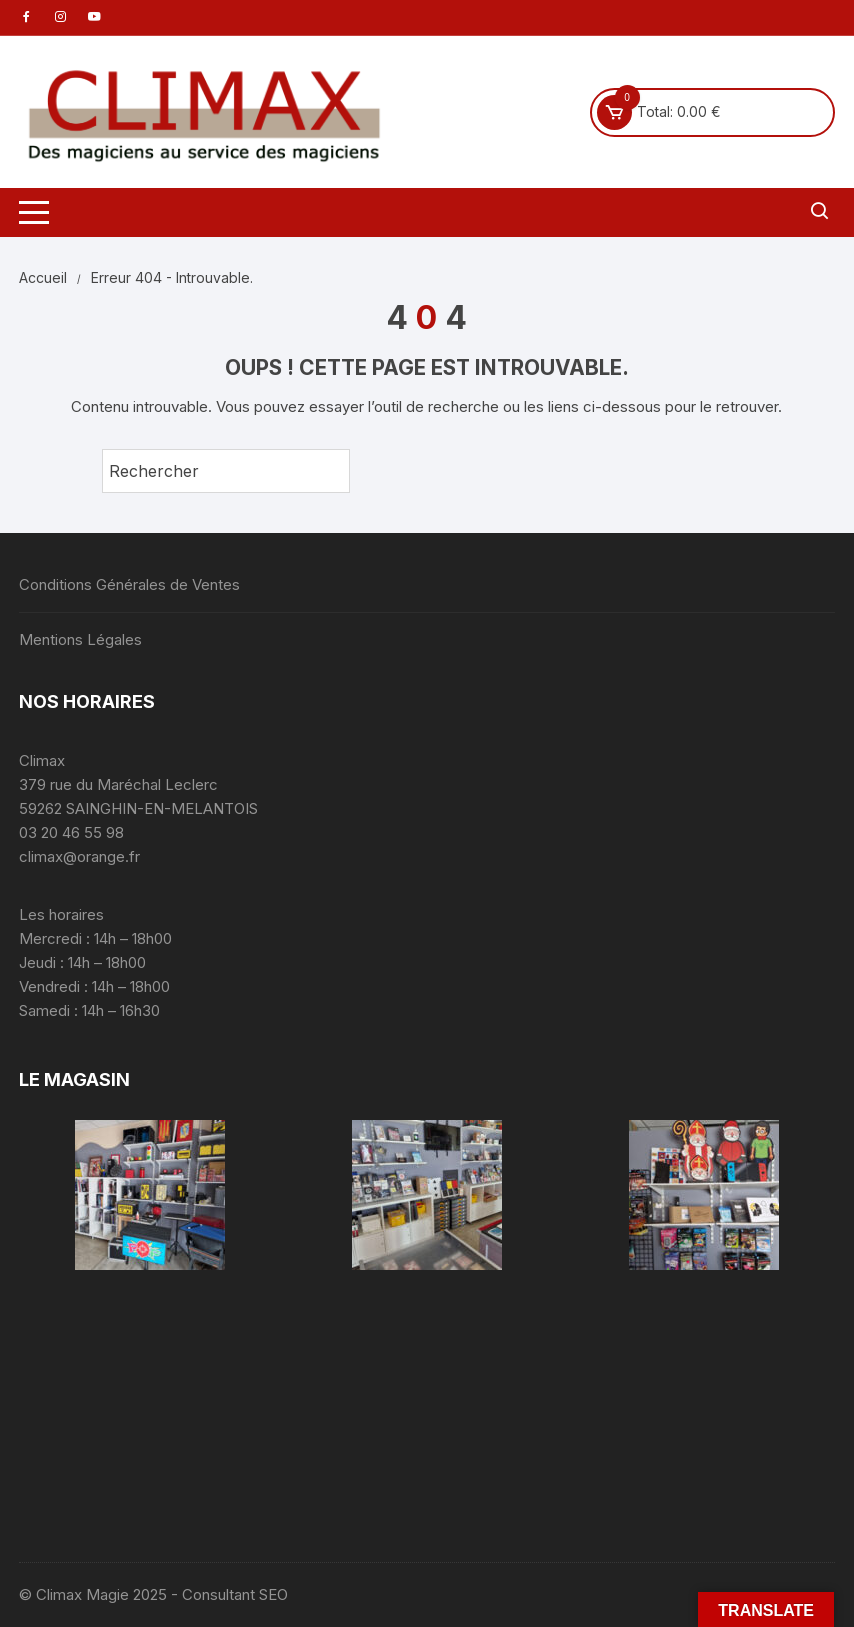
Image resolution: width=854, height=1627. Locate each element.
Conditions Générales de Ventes (129, 584)
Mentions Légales (80, 639)
